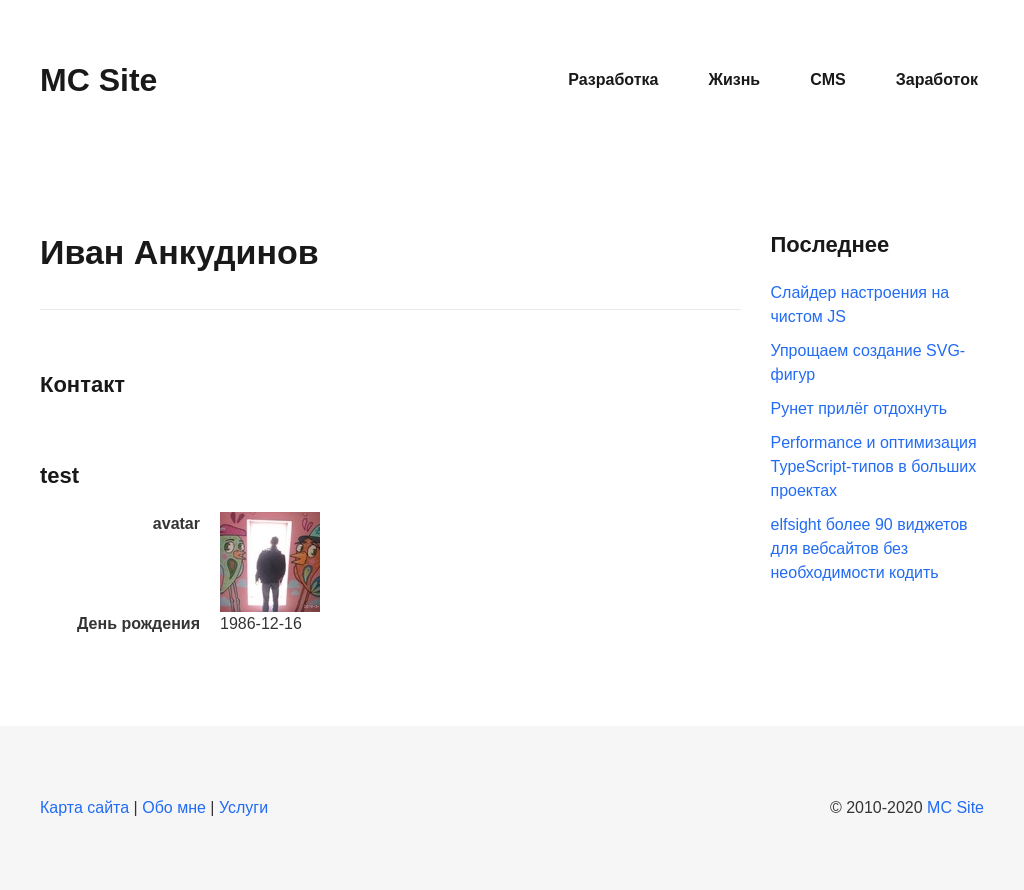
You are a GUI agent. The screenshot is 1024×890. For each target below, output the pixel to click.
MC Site (955, 807)
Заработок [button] (937, 79)
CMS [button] (828, 79)
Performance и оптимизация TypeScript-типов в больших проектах (874, 466)
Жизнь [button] (734, 79)
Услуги (243, 807)
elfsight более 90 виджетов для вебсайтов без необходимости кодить (869, 548)
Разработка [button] (613, 79)
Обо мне (174, 807)
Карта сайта (84, 807)
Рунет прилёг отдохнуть (859, 408)
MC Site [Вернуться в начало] (98, 80)
